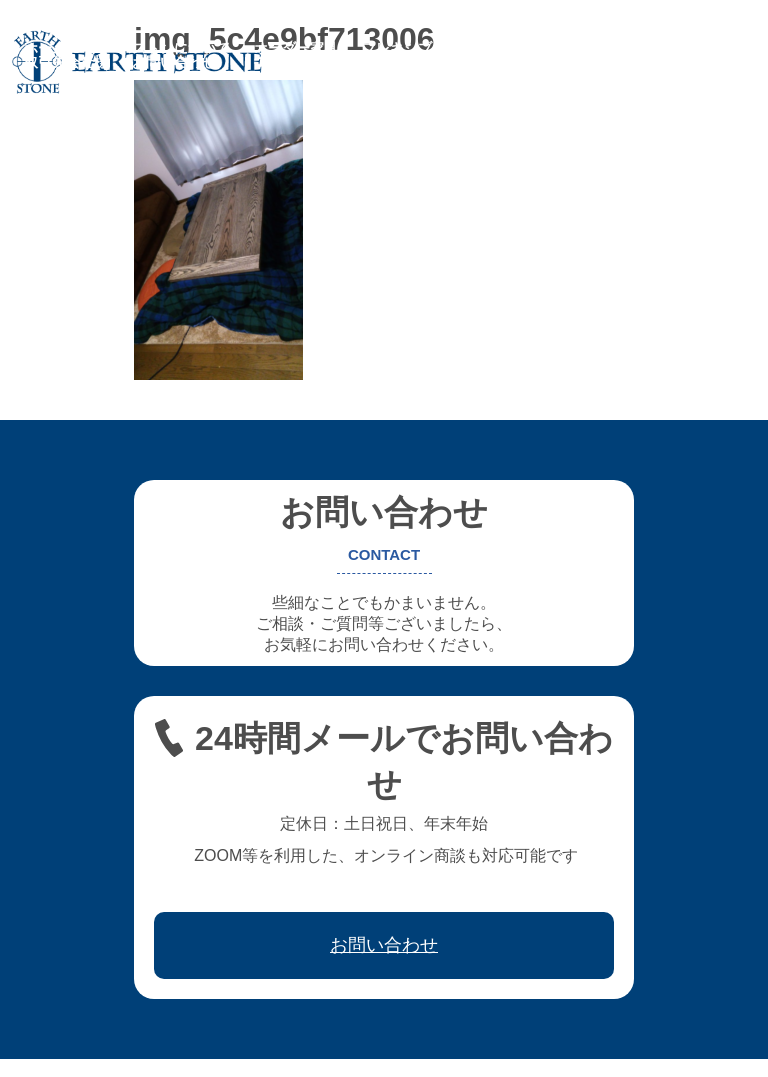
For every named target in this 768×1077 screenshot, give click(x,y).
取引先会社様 (66, 62)
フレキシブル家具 (418, 48)
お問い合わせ (174, 62)
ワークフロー (634, 48)
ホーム (45, 48)
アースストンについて (160, 48)
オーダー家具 (296, 48)
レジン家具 (533, 48)
